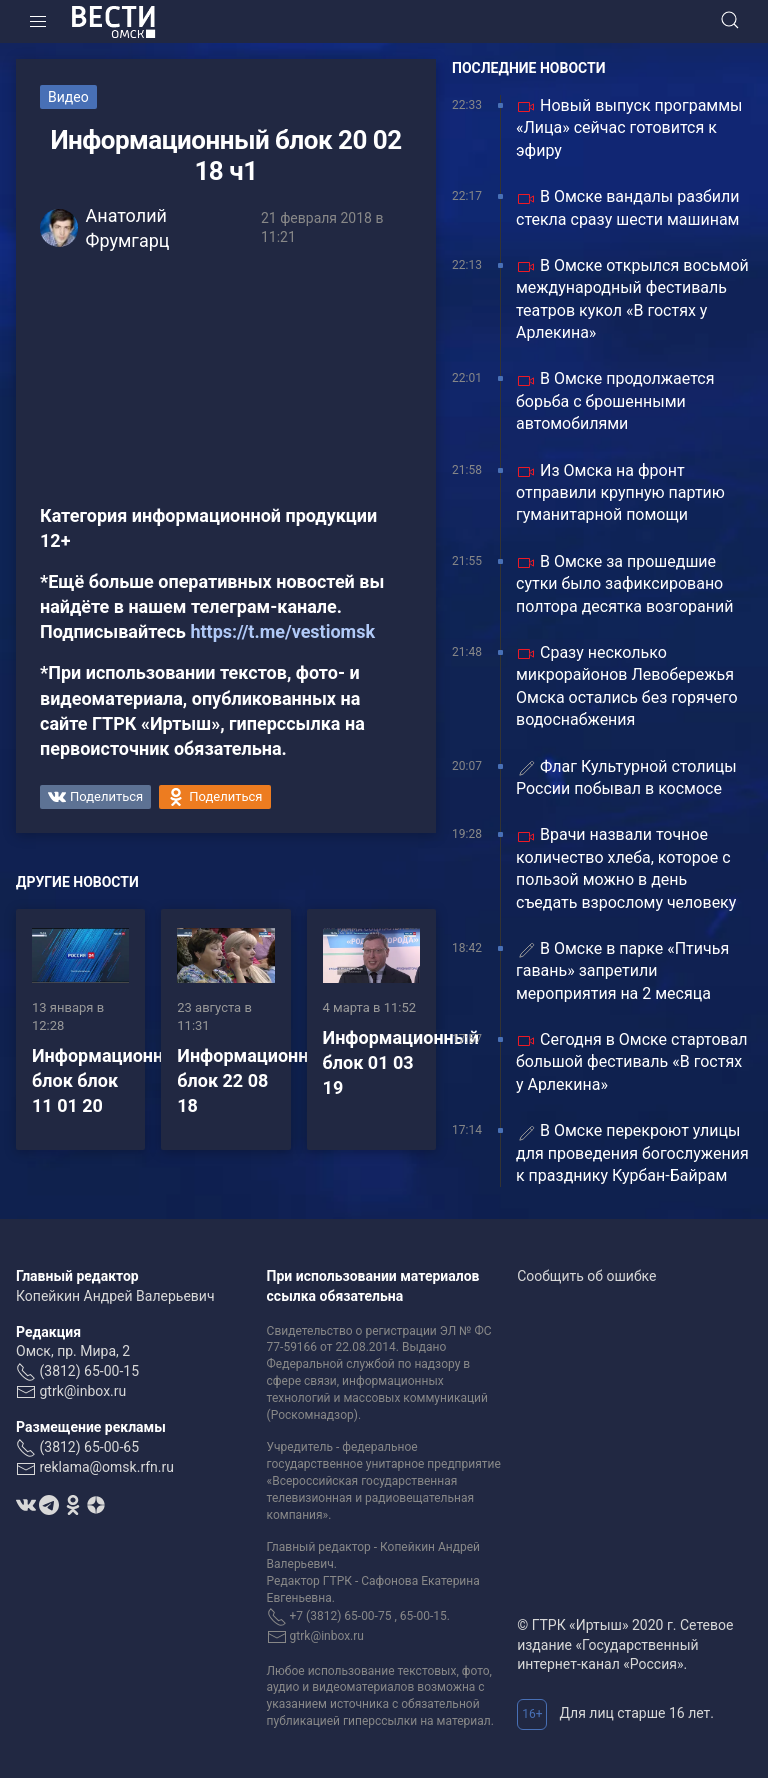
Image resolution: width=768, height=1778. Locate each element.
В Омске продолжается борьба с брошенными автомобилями (615, 401)
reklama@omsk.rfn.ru (106, 1467)
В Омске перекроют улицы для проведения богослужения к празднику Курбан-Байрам (632, 1153)
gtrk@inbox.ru (82, 1391)
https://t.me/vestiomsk (282, 631)
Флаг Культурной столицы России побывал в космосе (626, 777)
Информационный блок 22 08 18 (255, 1080)
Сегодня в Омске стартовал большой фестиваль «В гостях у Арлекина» (632, 1062)
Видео (68, 97)
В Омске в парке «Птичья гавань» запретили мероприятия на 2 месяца (622, 971)
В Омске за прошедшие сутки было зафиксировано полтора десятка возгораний (624, 584)
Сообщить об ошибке (586, 1276)
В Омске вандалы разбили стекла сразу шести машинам (628, 207)
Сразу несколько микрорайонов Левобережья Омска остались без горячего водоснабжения (627, 686)
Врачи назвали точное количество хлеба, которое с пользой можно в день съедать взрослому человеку (626, 868)
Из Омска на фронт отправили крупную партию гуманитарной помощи (620, 493)
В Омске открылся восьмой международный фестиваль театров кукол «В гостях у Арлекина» (632, 299)
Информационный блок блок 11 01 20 (110, 1080)
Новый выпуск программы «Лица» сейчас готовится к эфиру (629, 128)
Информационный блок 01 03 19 (401, 1062)
